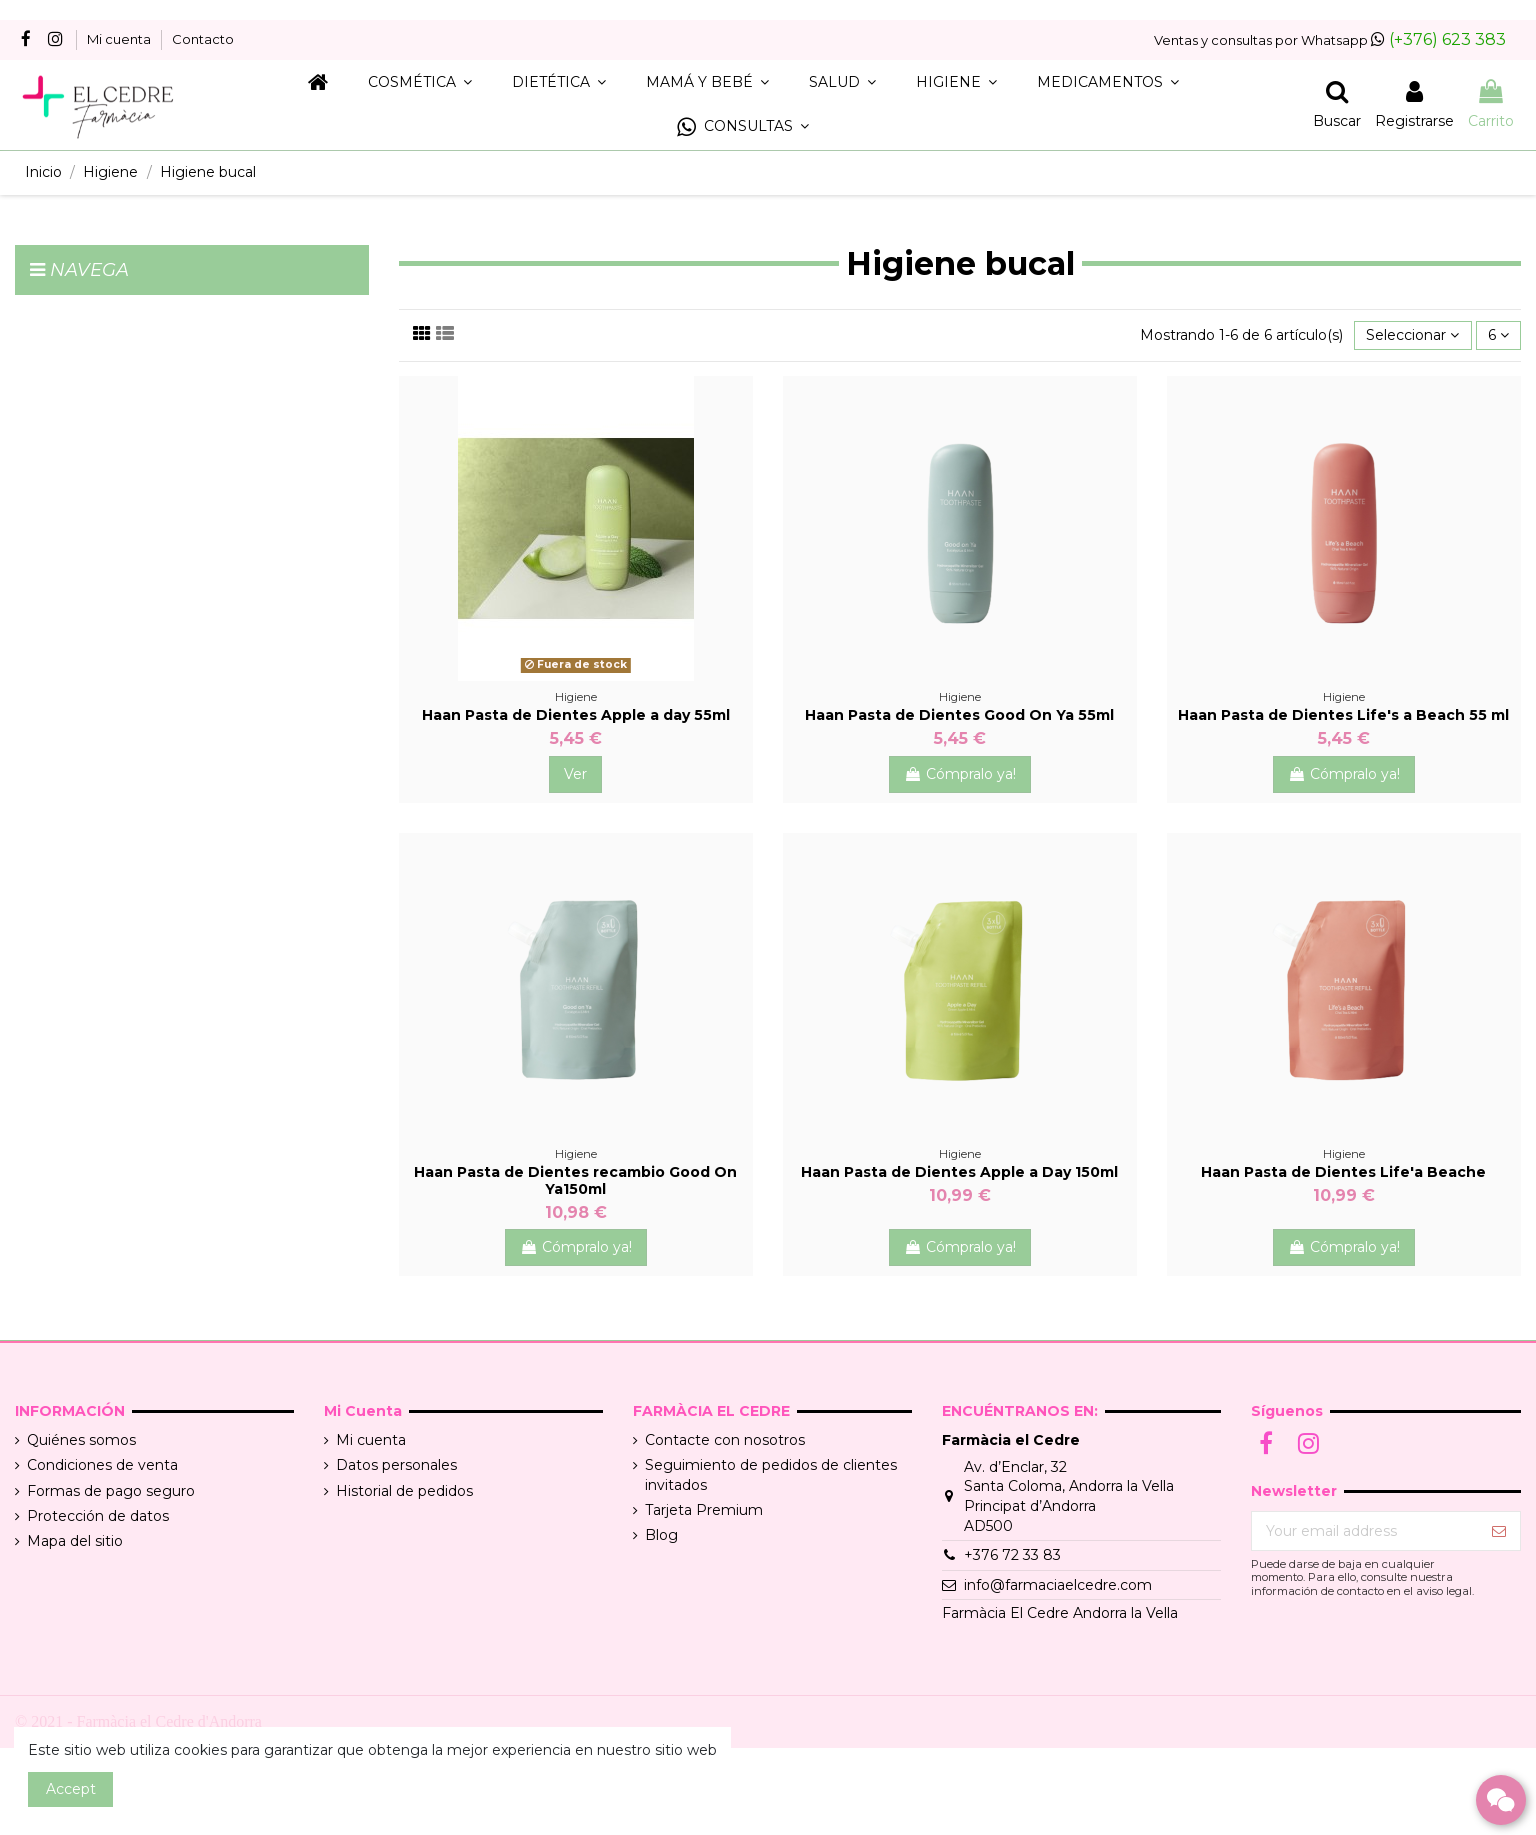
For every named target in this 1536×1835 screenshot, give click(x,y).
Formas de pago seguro (111, 1491)
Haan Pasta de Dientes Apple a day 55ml (576, 715)
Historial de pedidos (404, 1491)
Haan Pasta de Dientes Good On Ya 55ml (959, 715)
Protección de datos (98, 1516)
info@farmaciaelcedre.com (1058, 1585)
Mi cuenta (120, 39)
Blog (661, 1535)
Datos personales (396, 1465)
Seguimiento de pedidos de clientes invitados (771, 1475)
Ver (575, 774)
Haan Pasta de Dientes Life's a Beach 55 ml (1343, 715)
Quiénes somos (81, 1440)
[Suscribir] (1499, 1531)
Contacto (203, 39)
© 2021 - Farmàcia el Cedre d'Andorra (138, 1721)
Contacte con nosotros (725, 1440)
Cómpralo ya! (960, 774)
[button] (743, 127)
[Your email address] (1365, 1531)
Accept (71, 1789)
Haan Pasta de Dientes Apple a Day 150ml (959, 1172)
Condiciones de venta (102, 1465)
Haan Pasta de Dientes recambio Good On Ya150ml (575, 1180)
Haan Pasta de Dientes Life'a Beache (1343, 1172)
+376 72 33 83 (1012, 1555)
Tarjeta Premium (704, 1510)
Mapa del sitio (75, 1541)
